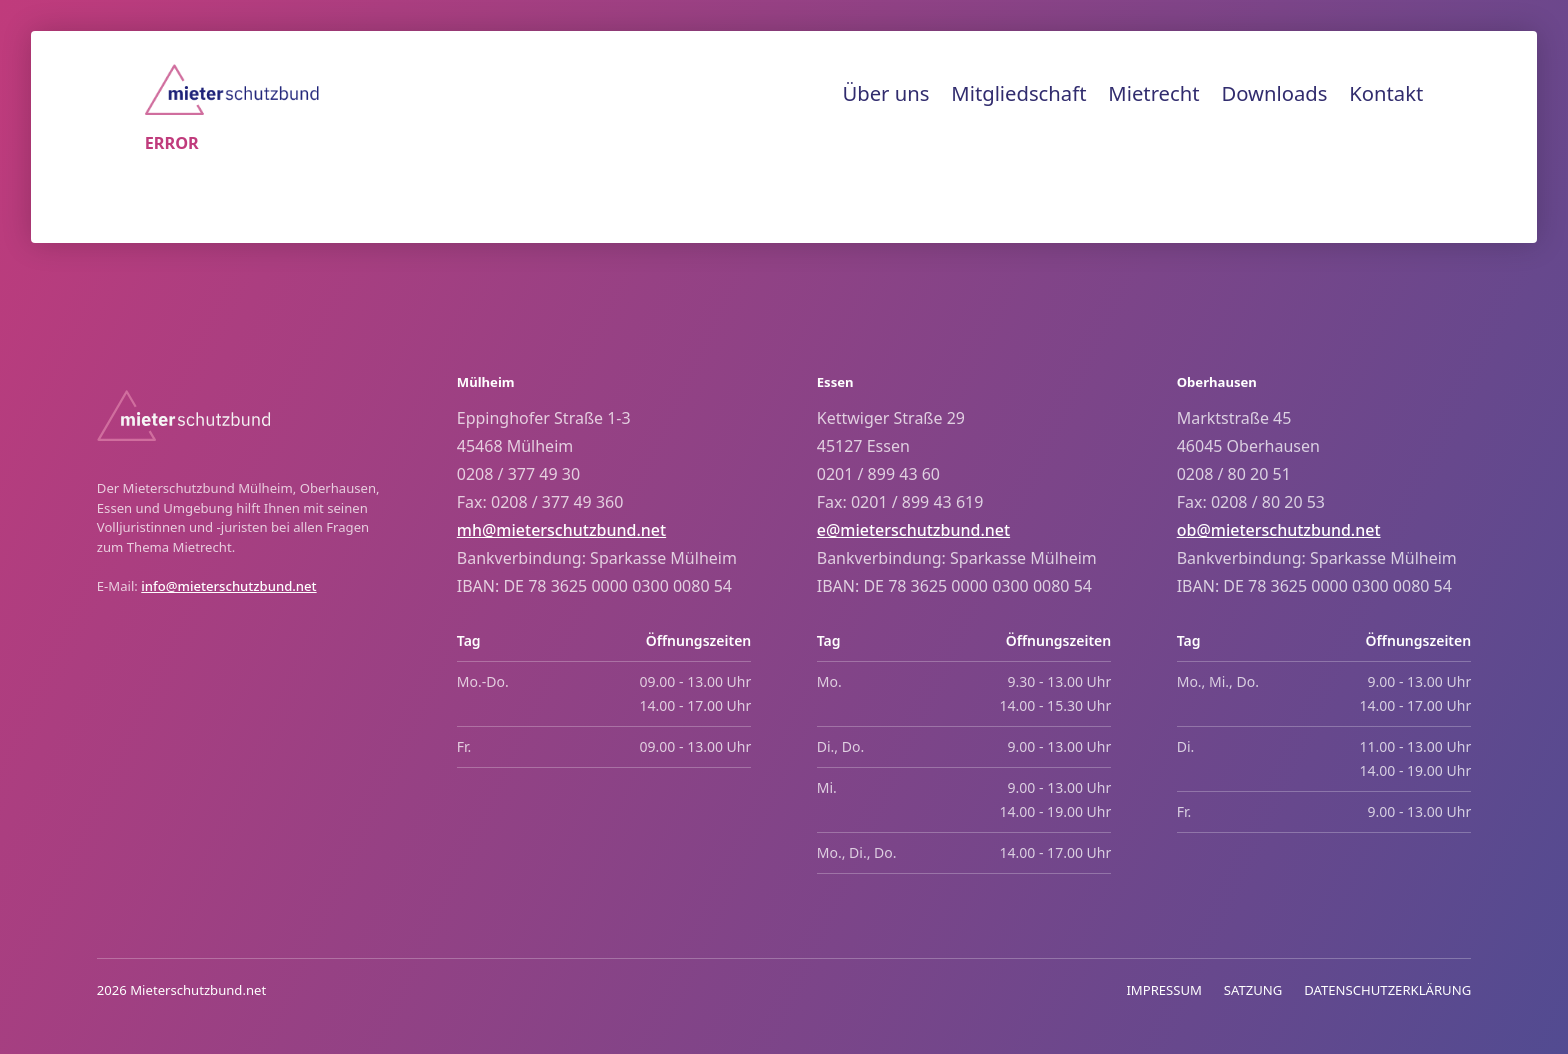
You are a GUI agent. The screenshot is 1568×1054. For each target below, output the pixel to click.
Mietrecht (1153, 93)
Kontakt (1386, 93)
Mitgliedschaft (1018, 93)
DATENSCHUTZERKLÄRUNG (1387, 990)
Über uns (885, 93)
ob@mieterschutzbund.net (1279, 530)
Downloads (1274, 93)
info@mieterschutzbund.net (228, 586)
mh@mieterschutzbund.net (561, 530)
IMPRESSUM (1164, 990)
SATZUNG (1253, 990)
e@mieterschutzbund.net (913, 530)
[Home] (232, 90)
